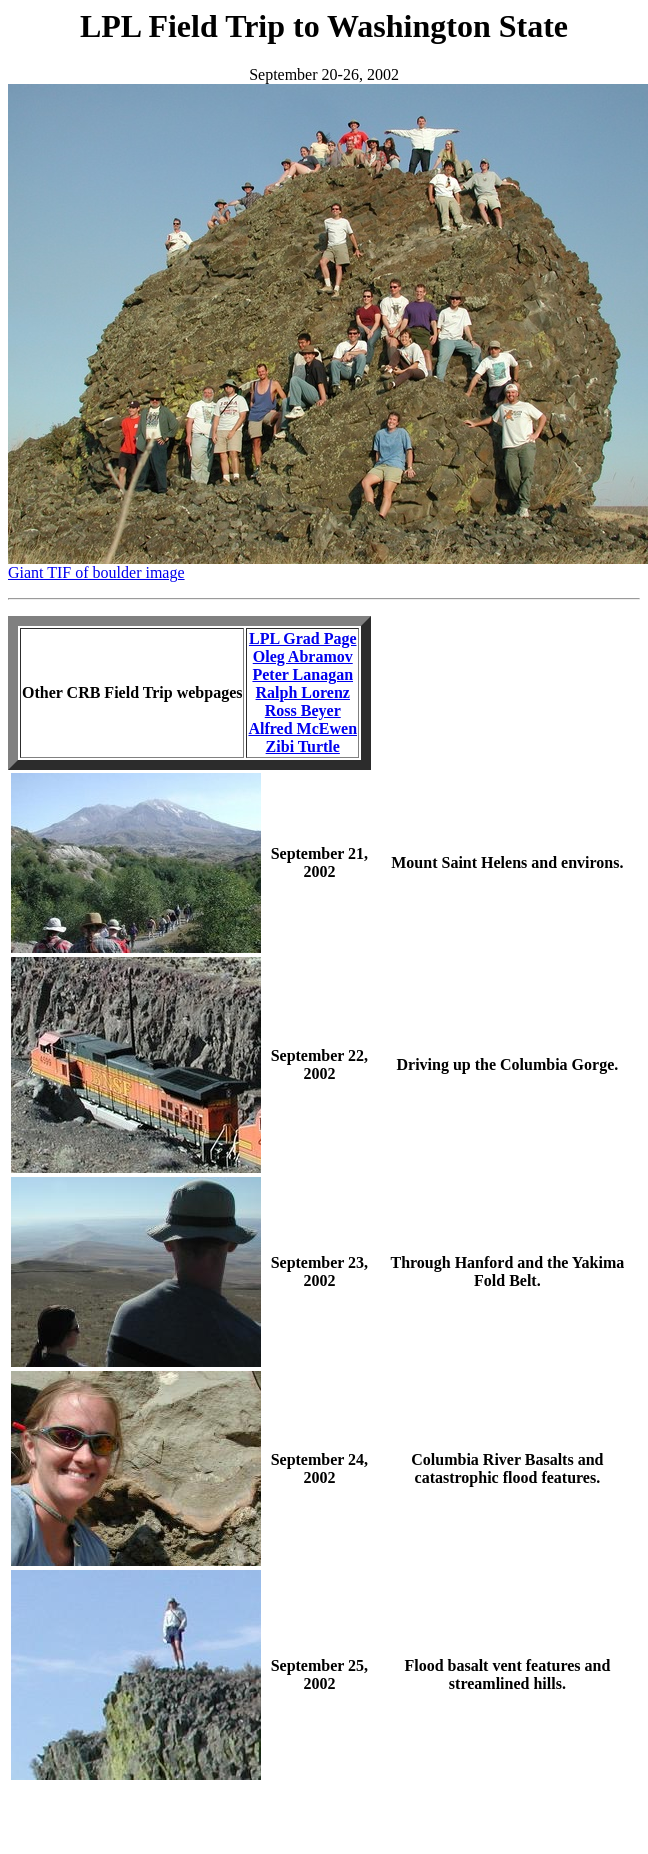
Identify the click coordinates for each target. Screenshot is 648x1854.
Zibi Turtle (303, 746)
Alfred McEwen (302, 728)
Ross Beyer (303, 710)
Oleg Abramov (303, 656)
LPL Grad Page (303, 638)
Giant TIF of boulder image (96, 572)
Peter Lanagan (302, 674)
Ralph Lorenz (303, 692)
